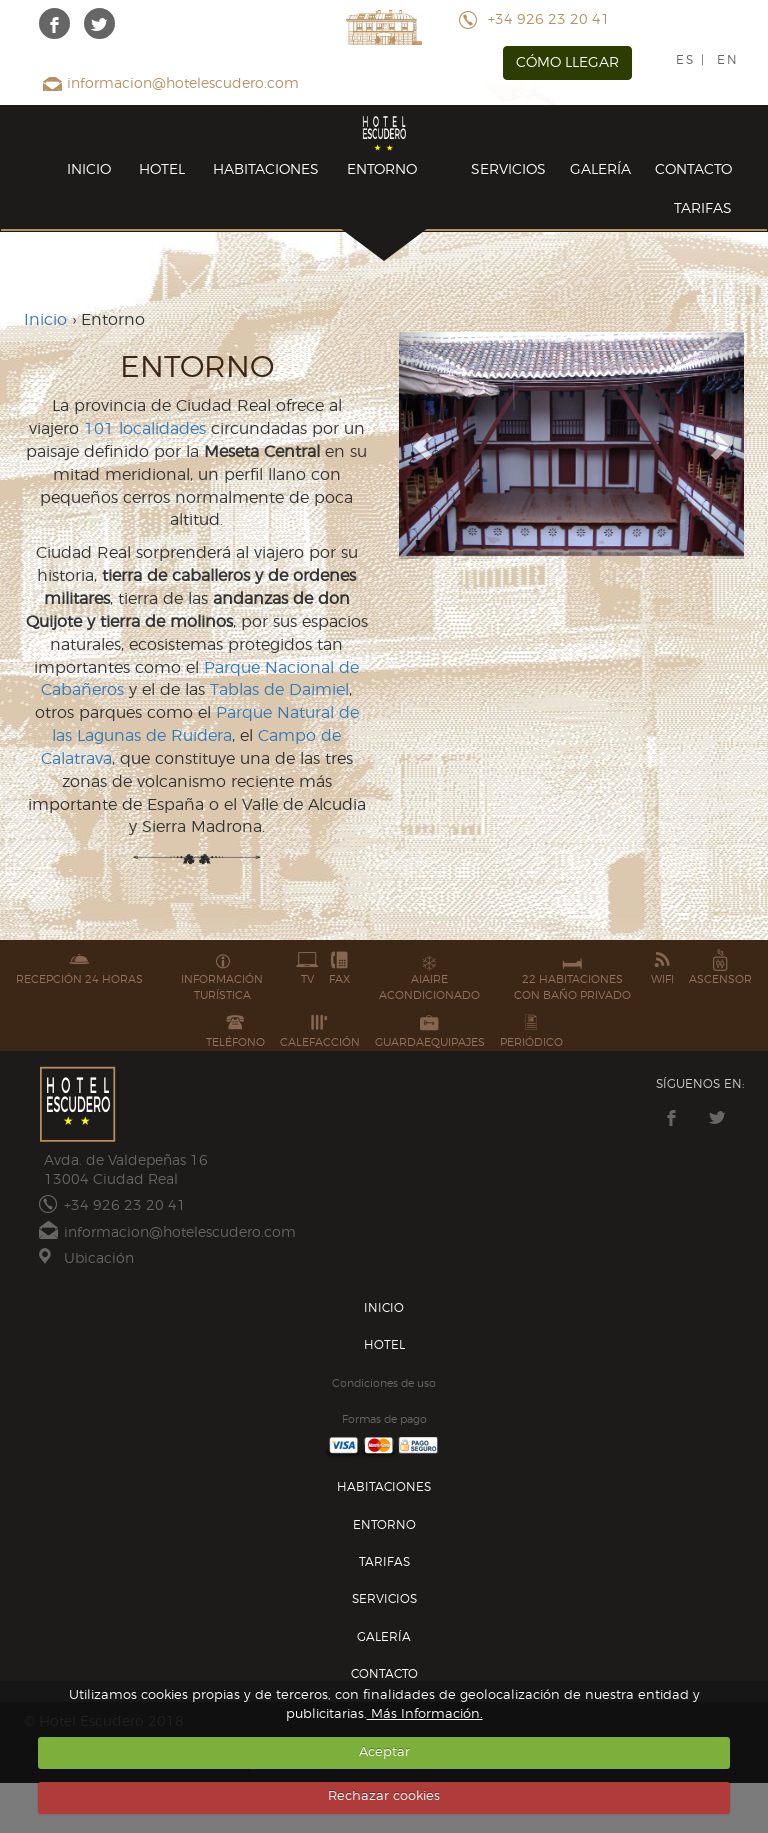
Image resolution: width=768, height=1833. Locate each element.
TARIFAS (703, 209)
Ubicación (99, 1259)
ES (685, 60)
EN (728, 60)
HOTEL (162, 170)
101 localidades (145, 429)
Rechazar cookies (384, 1796)
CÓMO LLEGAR (567, 63)
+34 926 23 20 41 (549, 20)
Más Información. (425, 1714)
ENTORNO (382, 170)
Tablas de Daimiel (279, 690)
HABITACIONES (266, 170)
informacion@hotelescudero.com (183, 84)
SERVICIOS (508, 170)
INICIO (89, 170)
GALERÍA (600, 170)
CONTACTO (693, 170)
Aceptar (384, 1752)
